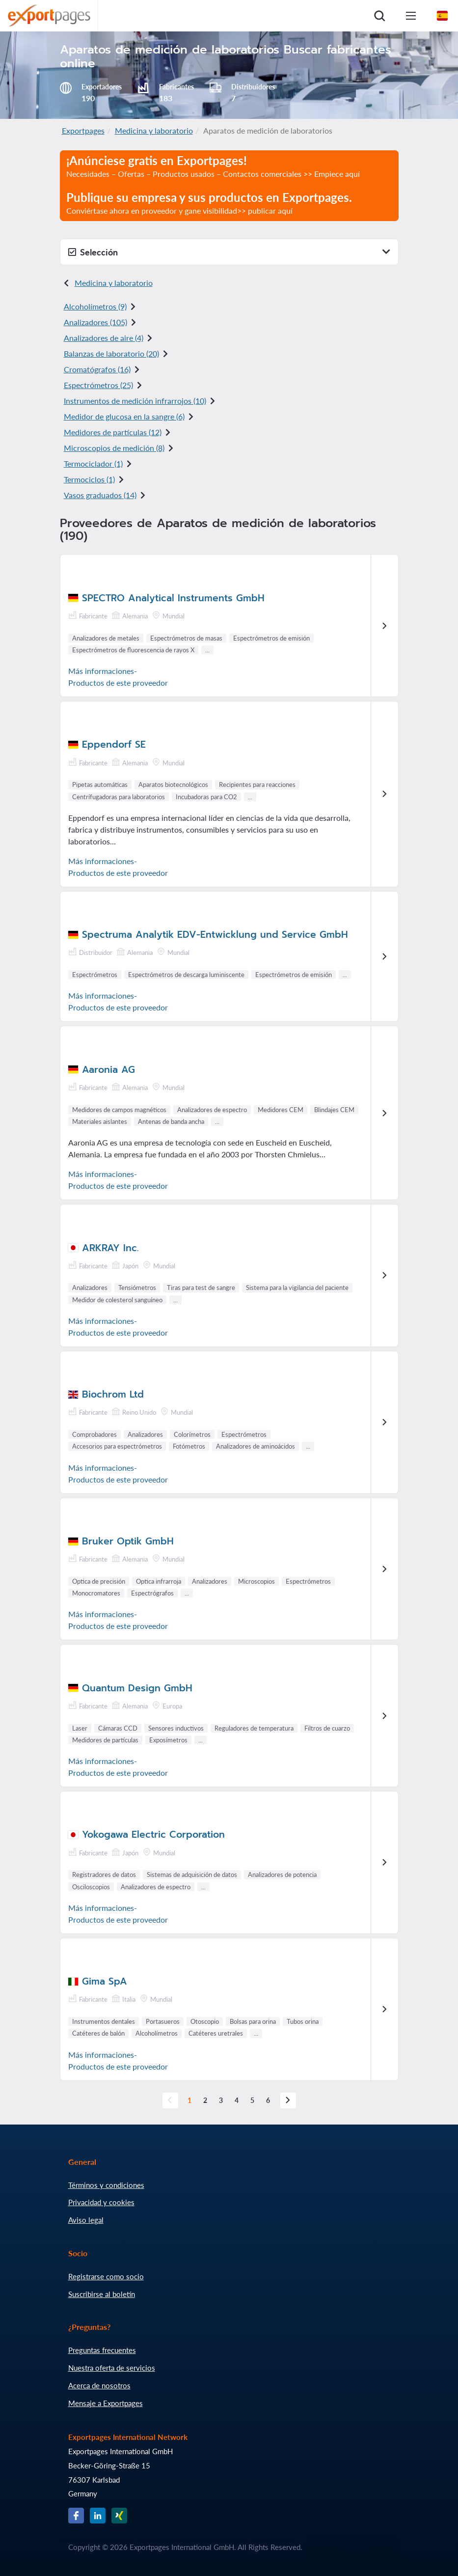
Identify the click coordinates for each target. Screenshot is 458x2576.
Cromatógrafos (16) (97, 369)
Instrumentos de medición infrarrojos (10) (135, 400)
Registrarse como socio (106, 2276)
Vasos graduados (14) (100, 495)
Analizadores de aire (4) (103, 337)
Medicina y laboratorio (154, 130)
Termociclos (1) (89, 479)
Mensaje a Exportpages (105, 2403)
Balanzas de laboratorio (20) (111, 353)
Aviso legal (86, 2219)
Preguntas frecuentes (102, 2350)
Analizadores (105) (95, 322)
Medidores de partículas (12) (113, 432)
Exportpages (83, 130)
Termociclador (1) (93, 463)
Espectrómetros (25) (98, 385)
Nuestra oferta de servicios (111, 2367)
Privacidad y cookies (101, 2202)
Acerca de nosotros (99, 2385)
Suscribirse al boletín (101, 2294)
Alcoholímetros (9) (95, 306)
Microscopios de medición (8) (114, 447)
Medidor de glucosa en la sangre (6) (124, 416)
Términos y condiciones (106, 2185)
